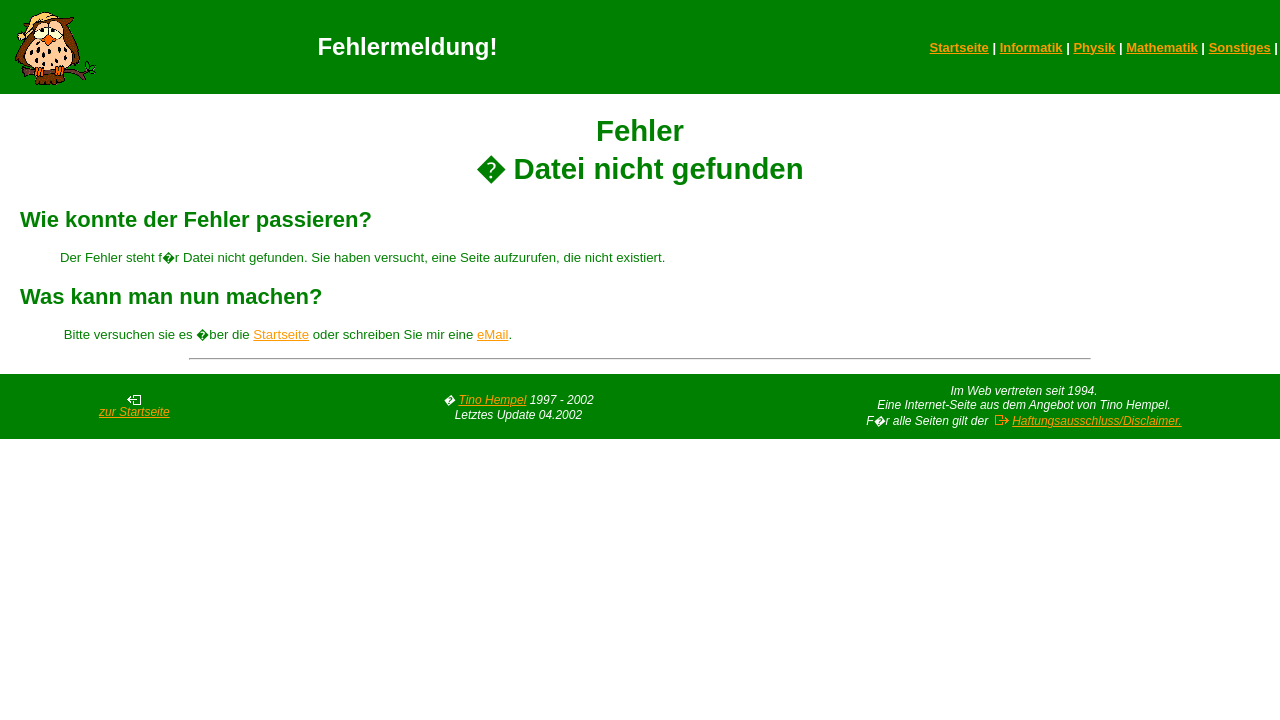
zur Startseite (134, 407)
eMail (493, 334)
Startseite (959, 47)
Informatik (1031, 47)
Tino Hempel (492, 400)
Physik (1094, 47)
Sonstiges (1240, 47)
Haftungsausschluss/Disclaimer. (1097, 421)
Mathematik (1162, 47)
